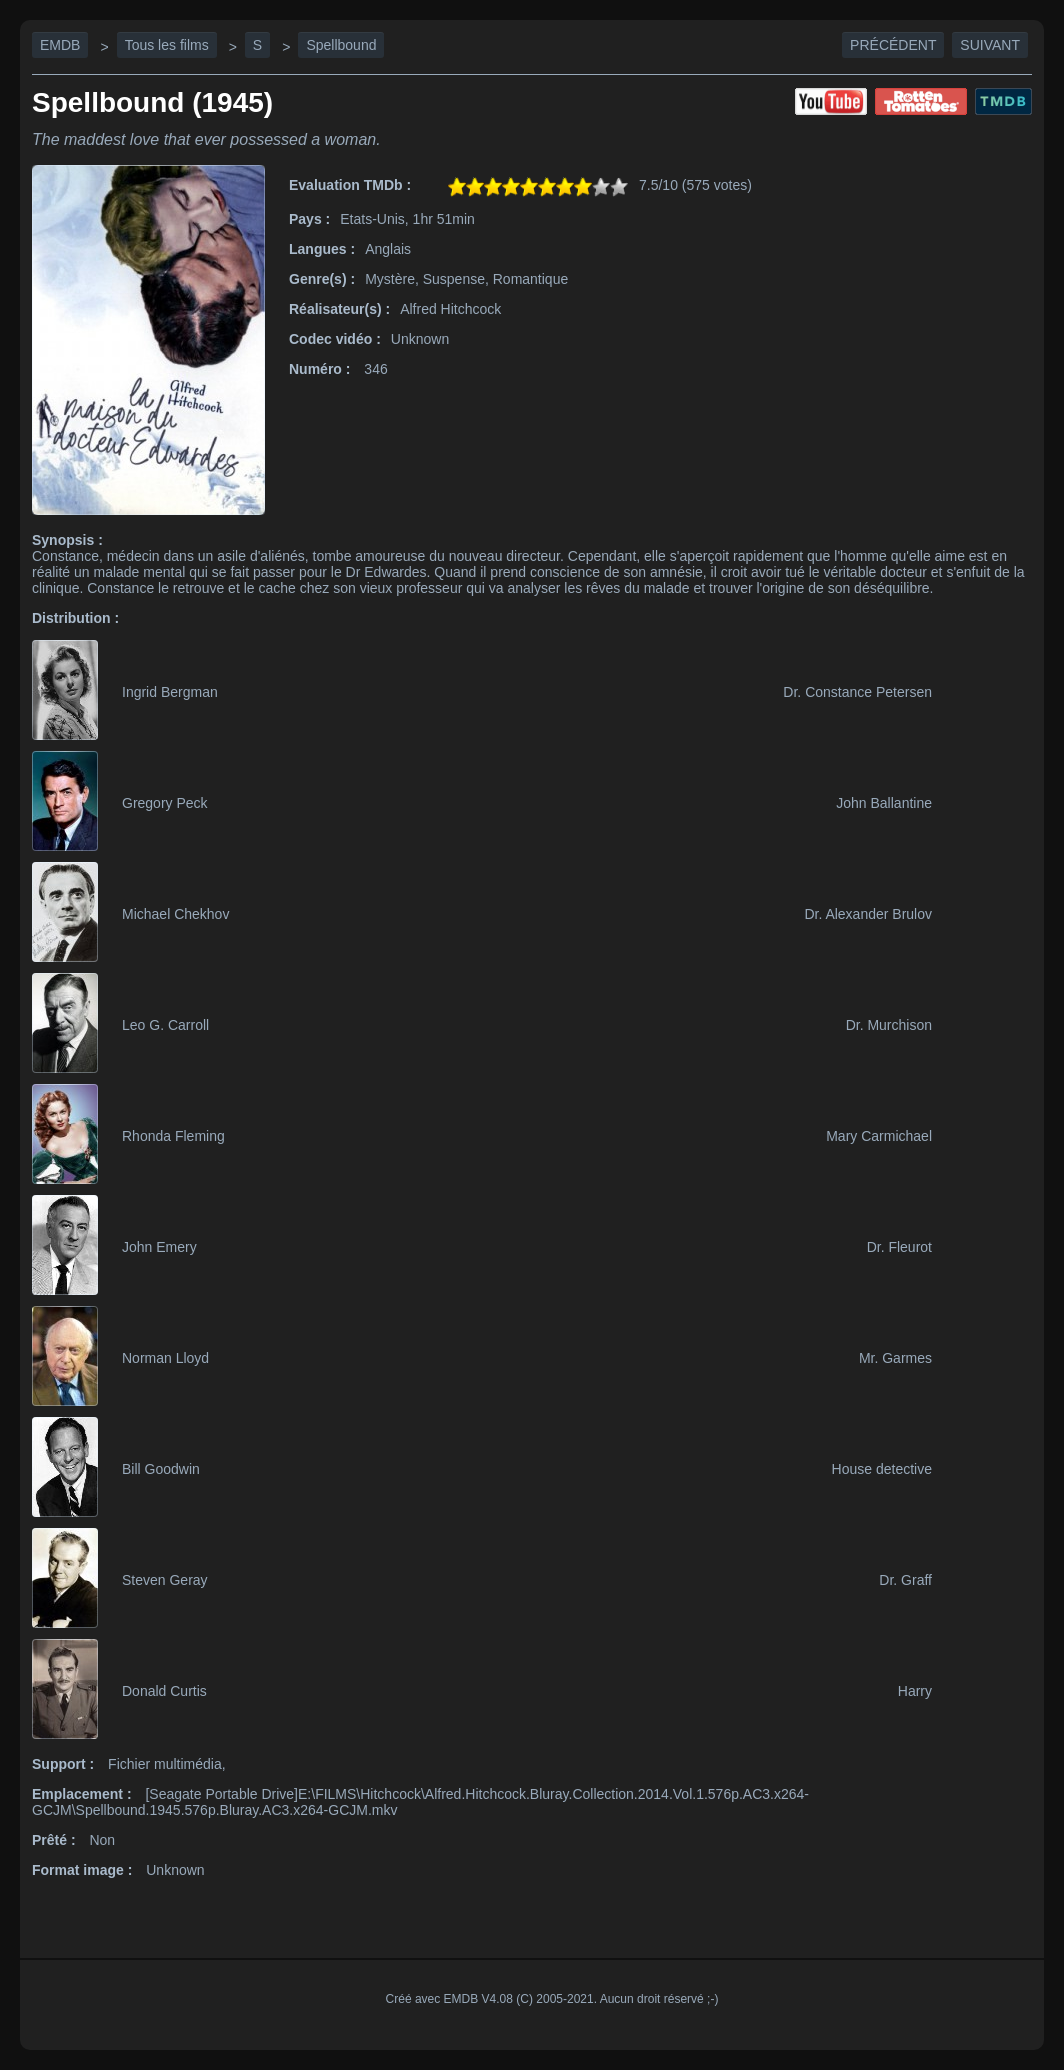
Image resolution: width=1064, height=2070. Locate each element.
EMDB (60, 45)
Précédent (893, 45)
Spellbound (341, 45)
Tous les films (167, 45)
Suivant (990, 45)
